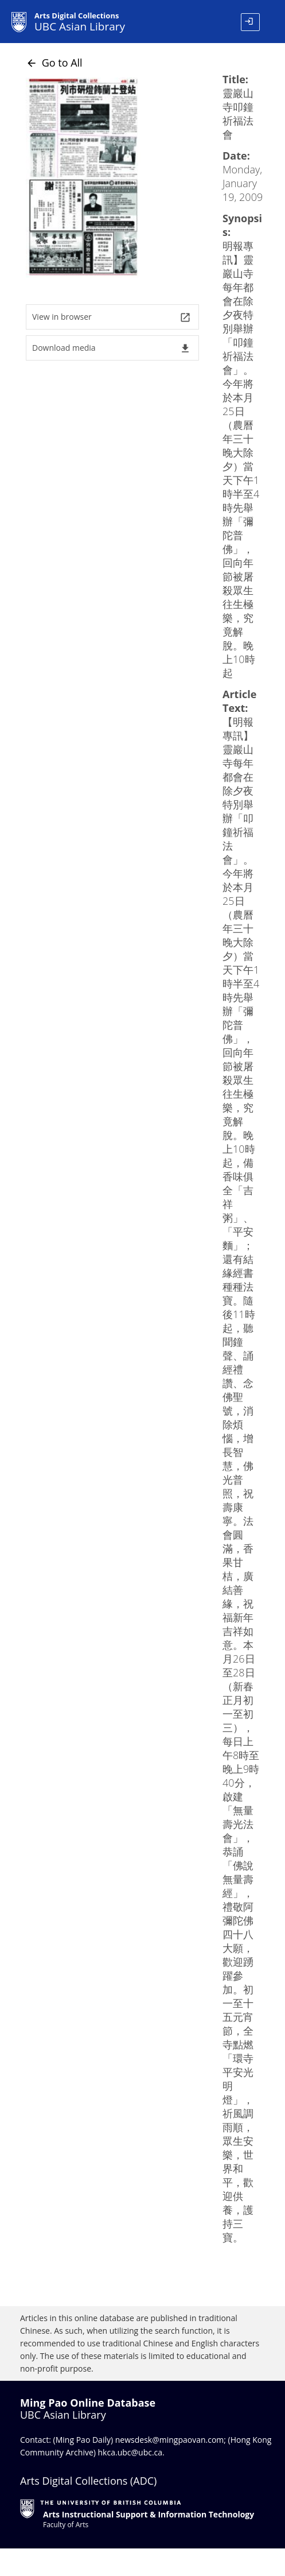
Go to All (54, 62)
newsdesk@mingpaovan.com (169, 2439)
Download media (111, 348)
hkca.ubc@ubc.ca (130, 2452)
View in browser (111, 317)
